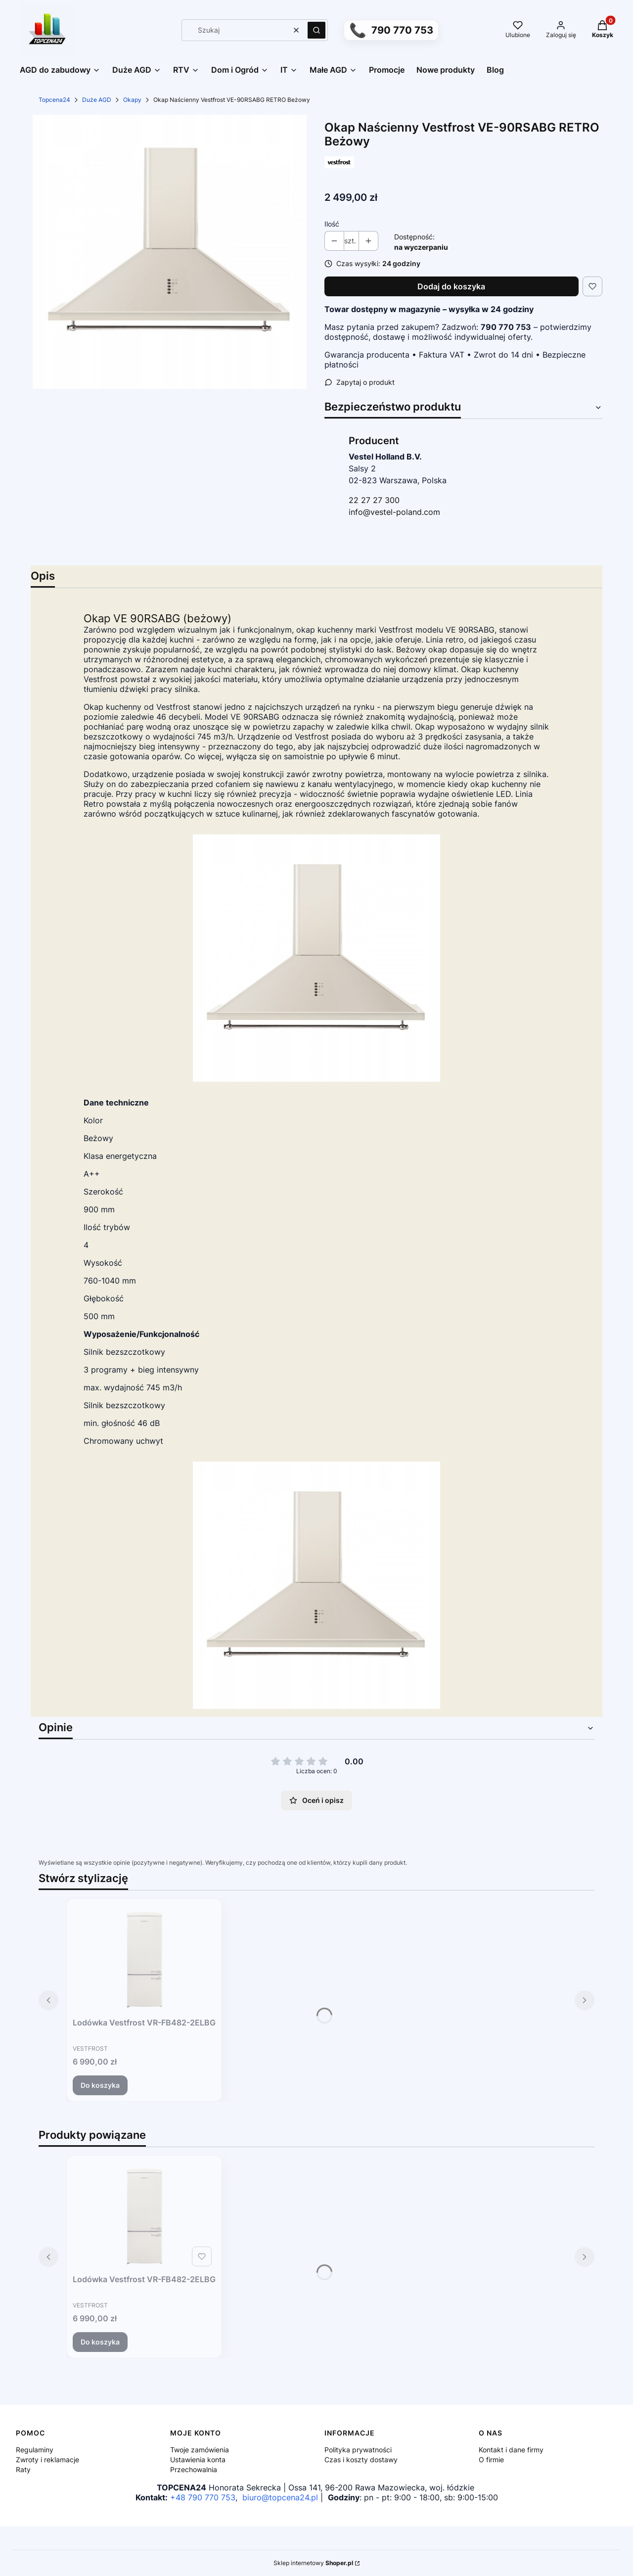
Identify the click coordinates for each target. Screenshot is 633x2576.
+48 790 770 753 (202, 2497)
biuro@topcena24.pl (280, 2497)
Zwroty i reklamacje (47, 2459)
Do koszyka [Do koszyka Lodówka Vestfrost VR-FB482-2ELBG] (100, 2085)
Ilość (331, 224)
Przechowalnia (193, 2469)
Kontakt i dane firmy (511, 2449)
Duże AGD (96, 99)
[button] (316, 30)
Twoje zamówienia (199, 2449)
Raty (23, 2469)
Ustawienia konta (198, 2459)
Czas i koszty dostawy (361, 2459)
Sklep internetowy (313, 2563)
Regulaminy (34, 2449)
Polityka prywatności (358, 2449)
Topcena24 (54, 99)
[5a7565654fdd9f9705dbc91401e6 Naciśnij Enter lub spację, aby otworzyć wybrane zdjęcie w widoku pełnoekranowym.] (170, 252)
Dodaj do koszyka (451, 286)
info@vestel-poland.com (394, 512)
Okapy (132, 99)
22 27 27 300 (374, 500)
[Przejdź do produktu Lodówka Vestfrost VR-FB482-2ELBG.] (144, 1959)
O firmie (491, 2459)
